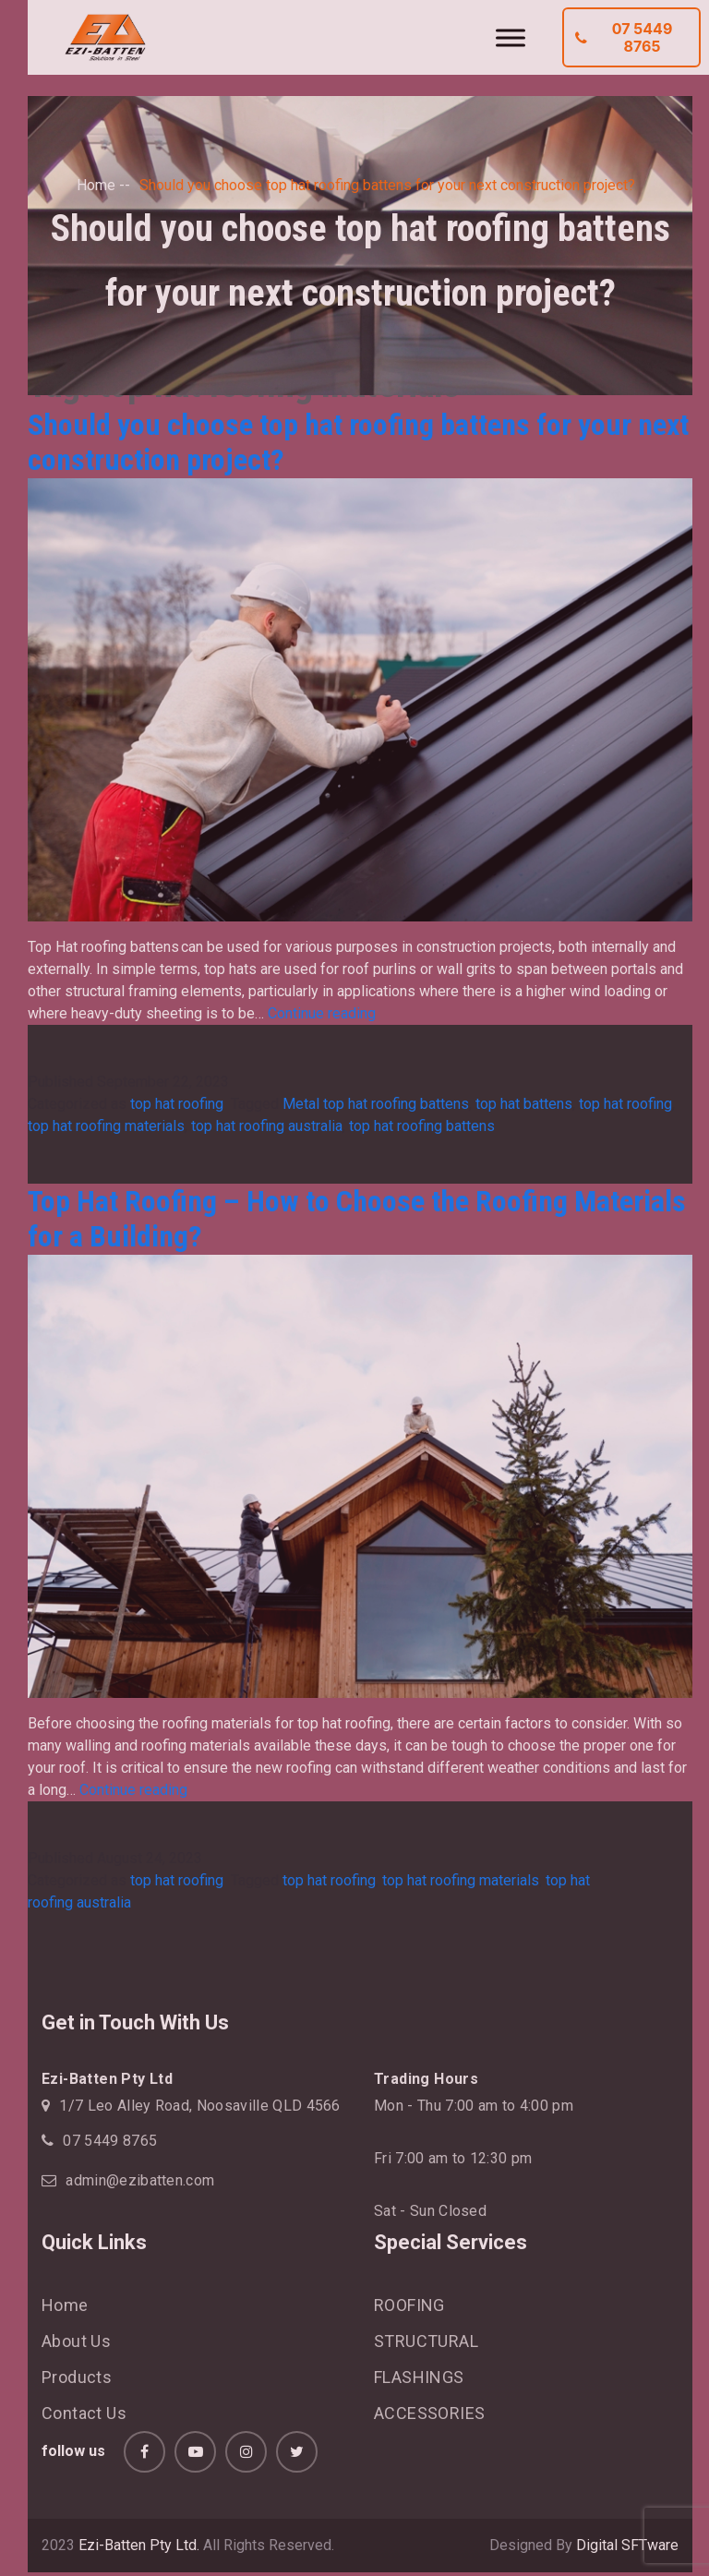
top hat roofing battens (422, 1126)
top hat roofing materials (106, 1126)
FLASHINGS (419, 2377)
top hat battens (523, 1104)
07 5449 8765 (623, 37)
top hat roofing (178, 1104)
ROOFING (409, 2305)
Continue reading (322, 1013)
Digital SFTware (627, 2545)
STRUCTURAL (426, 2341)
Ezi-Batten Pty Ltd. (138, 2545)
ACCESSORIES (429, 2413)
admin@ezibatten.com (140, 2180)
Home (96, 185)
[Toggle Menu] (510, 37)
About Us (76, 2341)
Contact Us (84, 2413)
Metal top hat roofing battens (375, 1104)
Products (77, 2377)
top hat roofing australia (266, 1126)
